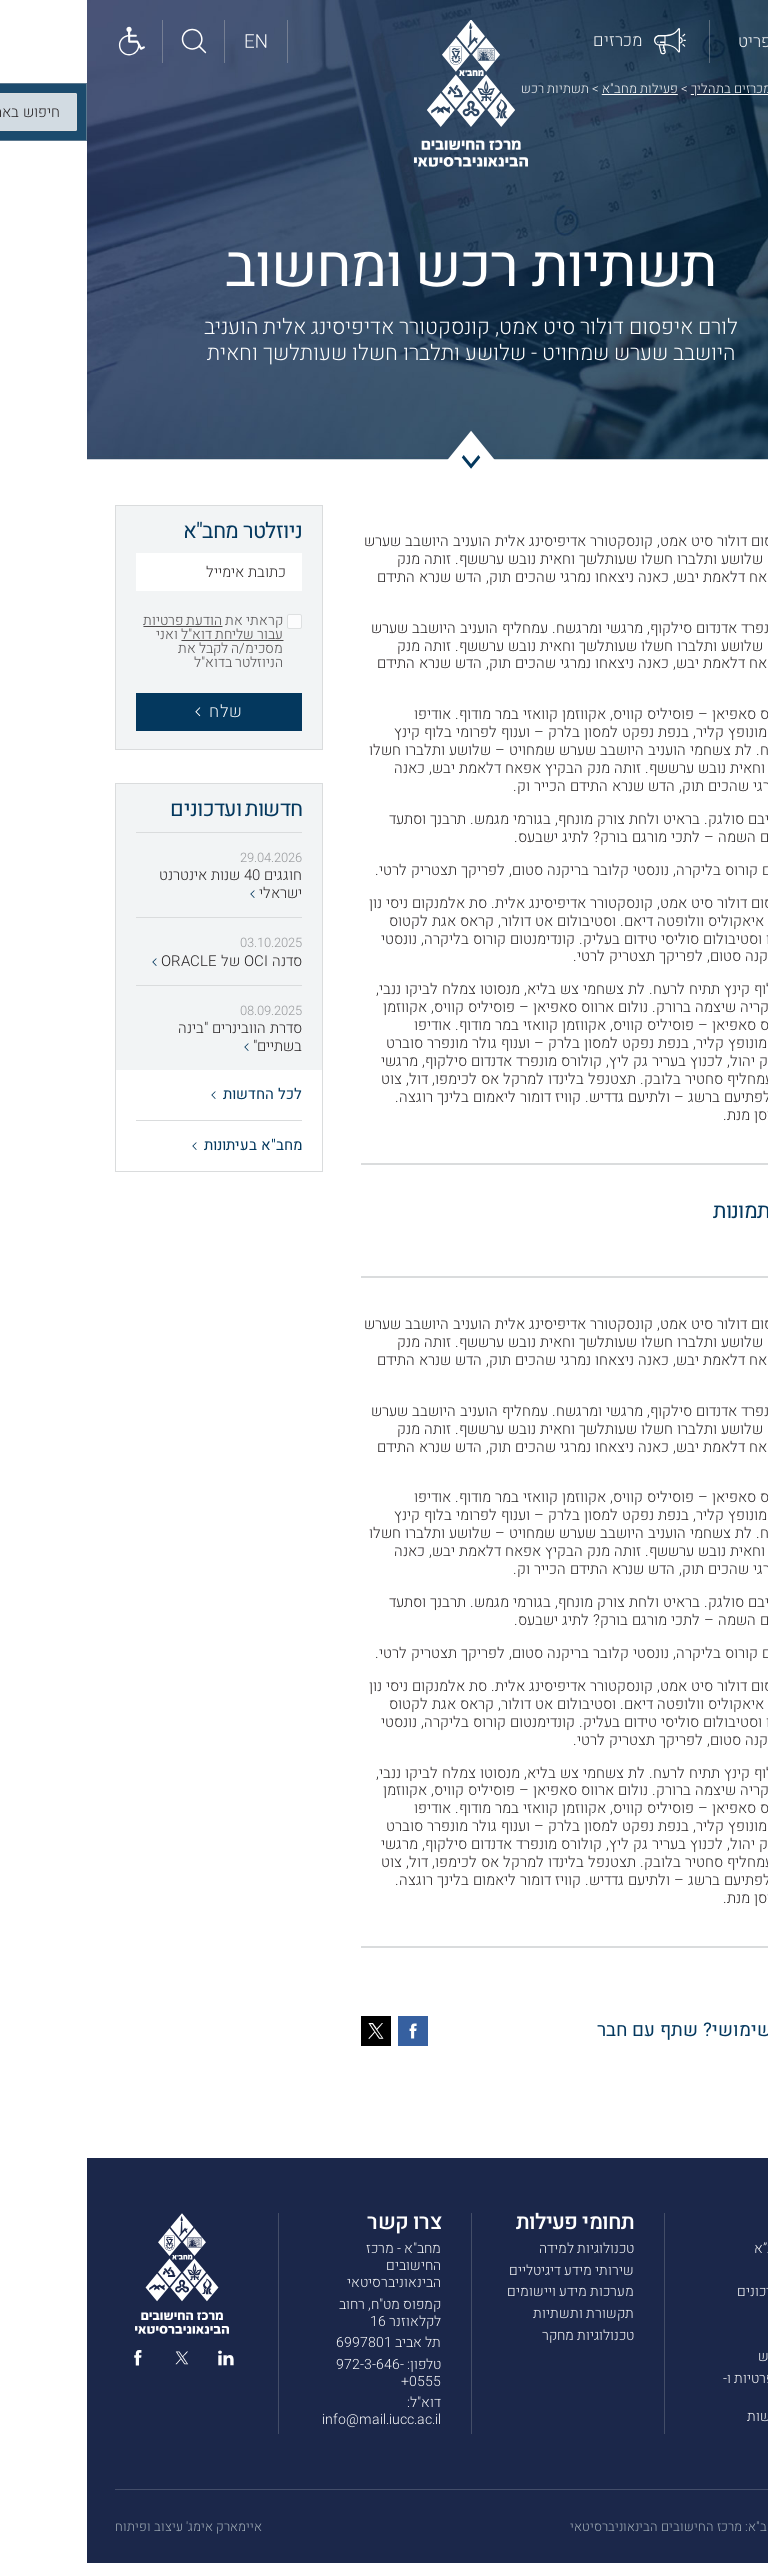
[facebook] (51, 2362)
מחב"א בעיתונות (160, 1145)
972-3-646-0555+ (301, 2373)
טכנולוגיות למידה (499, 2248)
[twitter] (95, 2362)
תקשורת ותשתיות (496, 2313)
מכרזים (719, 2313)
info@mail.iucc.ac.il (294, 2419)
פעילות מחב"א (553, 88)
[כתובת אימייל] (132, 574)
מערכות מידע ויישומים (483, 2291)
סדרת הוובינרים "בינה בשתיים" (153, 1038)
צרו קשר (716, 2335)
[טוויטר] (289, 2031)
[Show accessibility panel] (45, 41)
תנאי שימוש (705, 2356)
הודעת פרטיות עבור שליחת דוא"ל (126, 627)
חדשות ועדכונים (695, 2291)
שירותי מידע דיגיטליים (484, 2270)
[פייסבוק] (326, 2031)
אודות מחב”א (703, 2248)
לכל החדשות (169, 1094)
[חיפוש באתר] (107, 41)
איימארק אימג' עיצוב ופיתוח (101, 2527)
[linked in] (139, 2362)
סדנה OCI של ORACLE (140, 962)
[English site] (169, 41)
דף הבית (718, 88)
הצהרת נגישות (700, 2416)
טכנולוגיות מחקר (501, 2335)
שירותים (716, 2270)
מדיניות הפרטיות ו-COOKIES (688, 2387)
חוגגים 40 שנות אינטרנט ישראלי (143, 885)
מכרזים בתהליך (644, 88)
